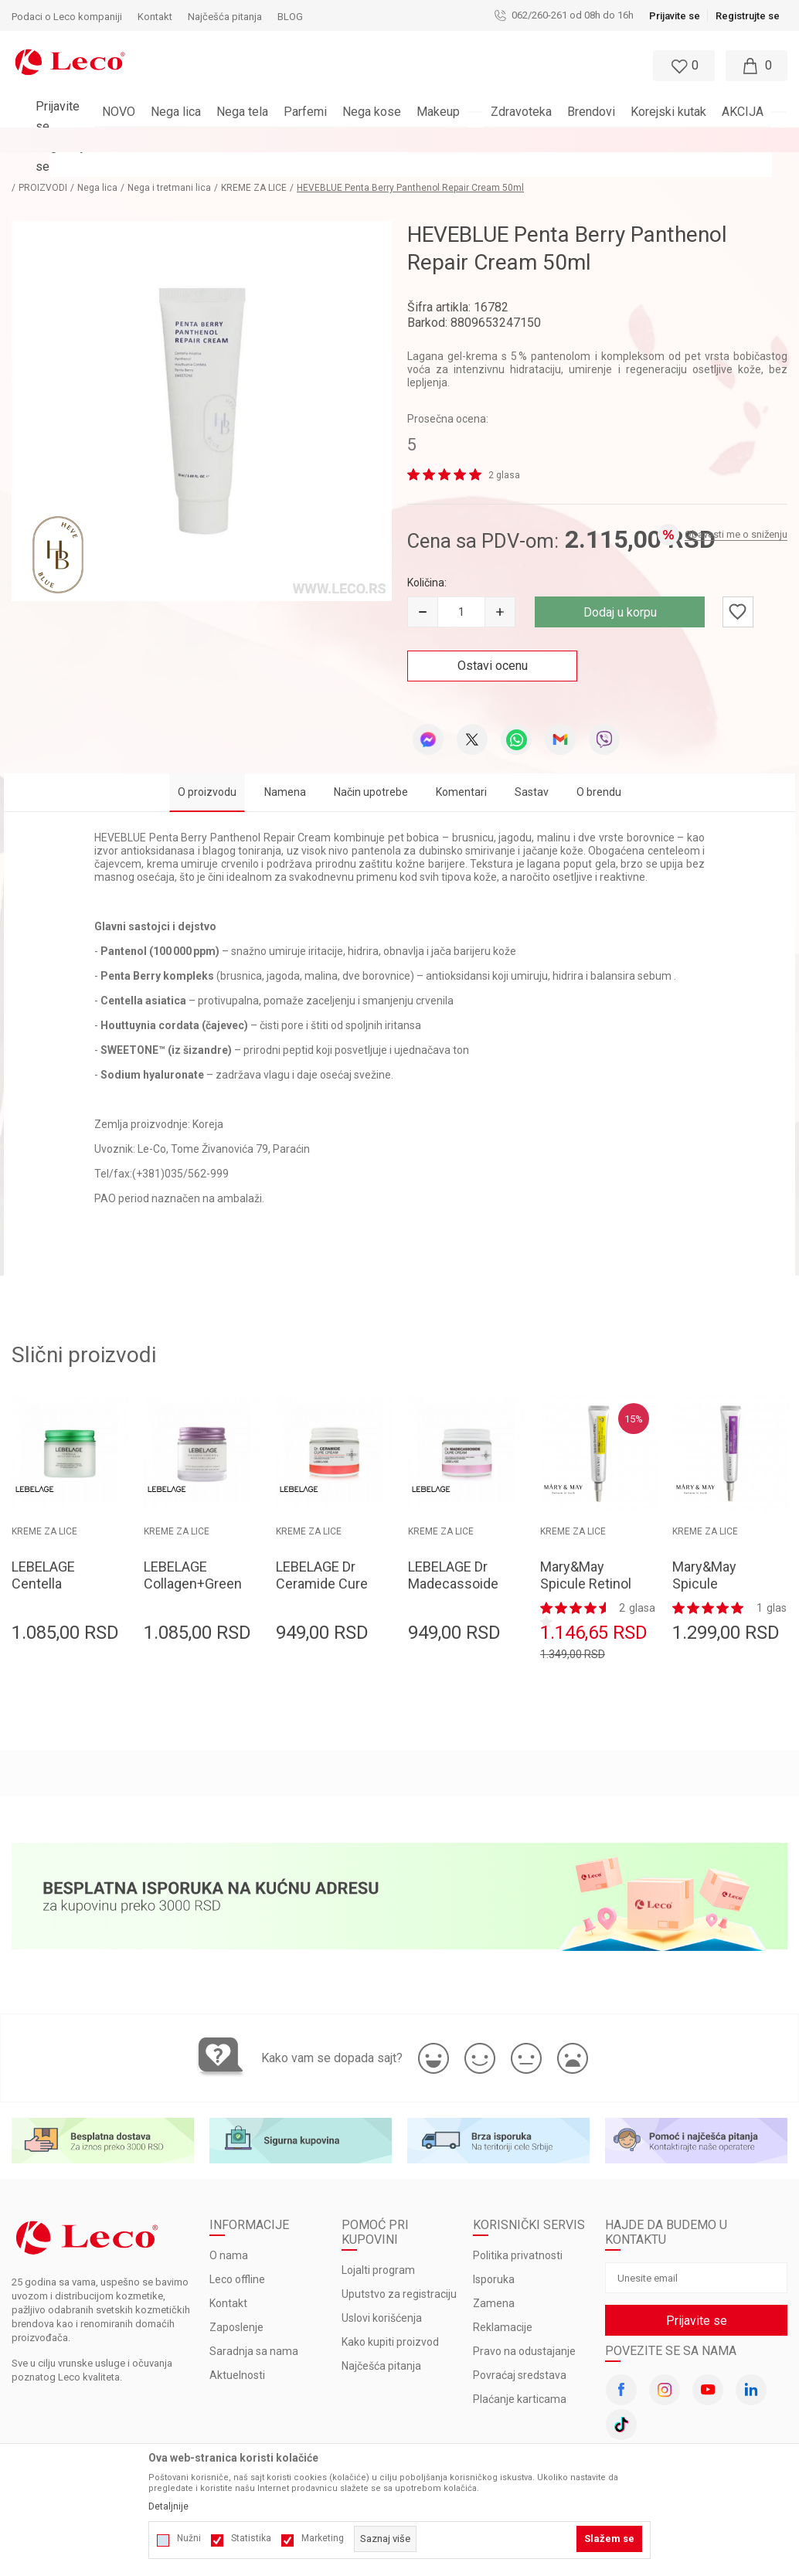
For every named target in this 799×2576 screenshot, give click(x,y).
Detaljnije (168, 2506)
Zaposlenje (236, 2303)
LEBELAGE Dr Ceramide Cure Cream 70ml (322, 1559)
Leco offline (237, 2255)
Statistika (251, 2538)
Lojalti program (378, 2246)
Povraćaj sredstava (519, 2351)
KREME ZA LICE (280, 163)
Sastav (532, 767)
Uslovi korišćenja (382, 2294)
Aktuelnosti (237, 2351)
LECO (23, 163)
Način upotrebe (371, 767)
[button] (363, 65)
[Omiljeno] (682, 65)
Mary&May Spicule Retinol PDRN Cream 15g (585, 1567)
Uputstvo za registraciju (399, 2270)
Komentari (461, 767)
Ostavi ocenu (492, 641)
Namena (285, 767)
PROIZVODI (69, 163)
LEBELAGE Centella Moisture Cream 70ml (49, 1567)
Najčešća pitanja (381, 2342)
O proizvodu (207, 767)
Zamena (494, 2279)
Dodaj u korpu (620, 587)
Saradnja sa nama (253, 2327)
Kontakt (228, 2279)
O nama (228, 2231)
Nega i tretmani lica (195, 163)
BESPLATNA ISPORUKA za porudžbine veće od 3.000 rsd (359, 140)
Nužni (189, 2538)
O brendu (598, 767)
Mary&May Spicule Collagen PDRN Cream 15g (718, 1567)
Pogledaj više (539, 140)
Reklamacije (502, 2303)
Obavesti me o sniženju (736, 509)
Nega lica (124, 163)
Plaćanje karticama (519, 2375)
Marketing (322, 2538)
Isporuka (494, 2255)
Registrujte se (748, 16)
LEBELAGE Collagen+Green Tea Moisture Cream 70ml (190, 1567)
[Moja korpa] (756, 65)
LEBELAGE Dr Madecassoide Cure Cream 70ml (453, 1567)
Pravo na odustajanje (524, 2327)
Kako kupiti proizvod (390, 2318)
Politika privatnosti (518, 2231)
